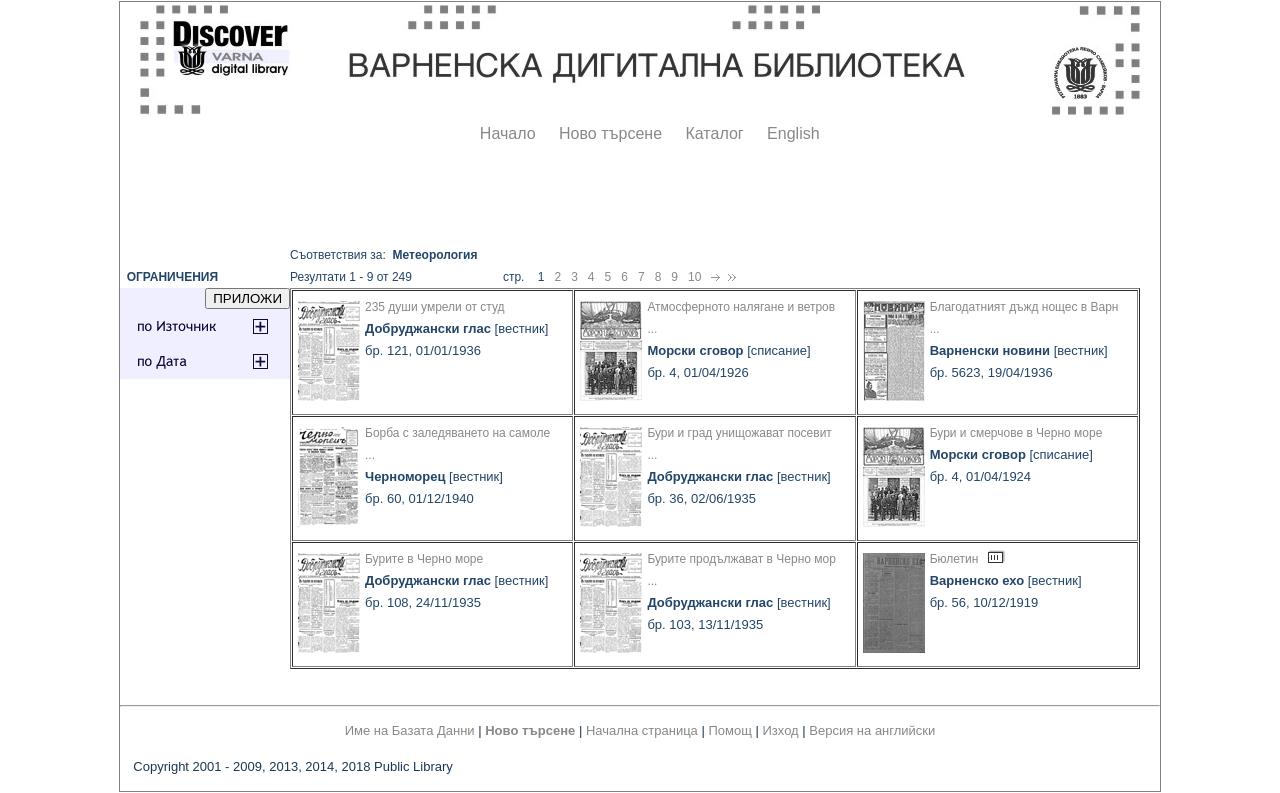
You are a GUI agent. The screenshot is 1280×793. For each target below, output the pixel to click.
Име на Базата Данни (410, 730)
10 (694, 277)
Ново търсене (610, 133)
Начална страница (642, 730)
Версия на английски (872, 730)
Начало (508, 133)
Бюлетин (954, 559)
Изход (781, 730)
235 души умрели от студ (435, 307)
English (793, 133)
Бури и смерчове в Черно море (1016, 433)
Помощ (729, 730)
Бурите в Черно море (424, 559)
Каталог (714, 133)
